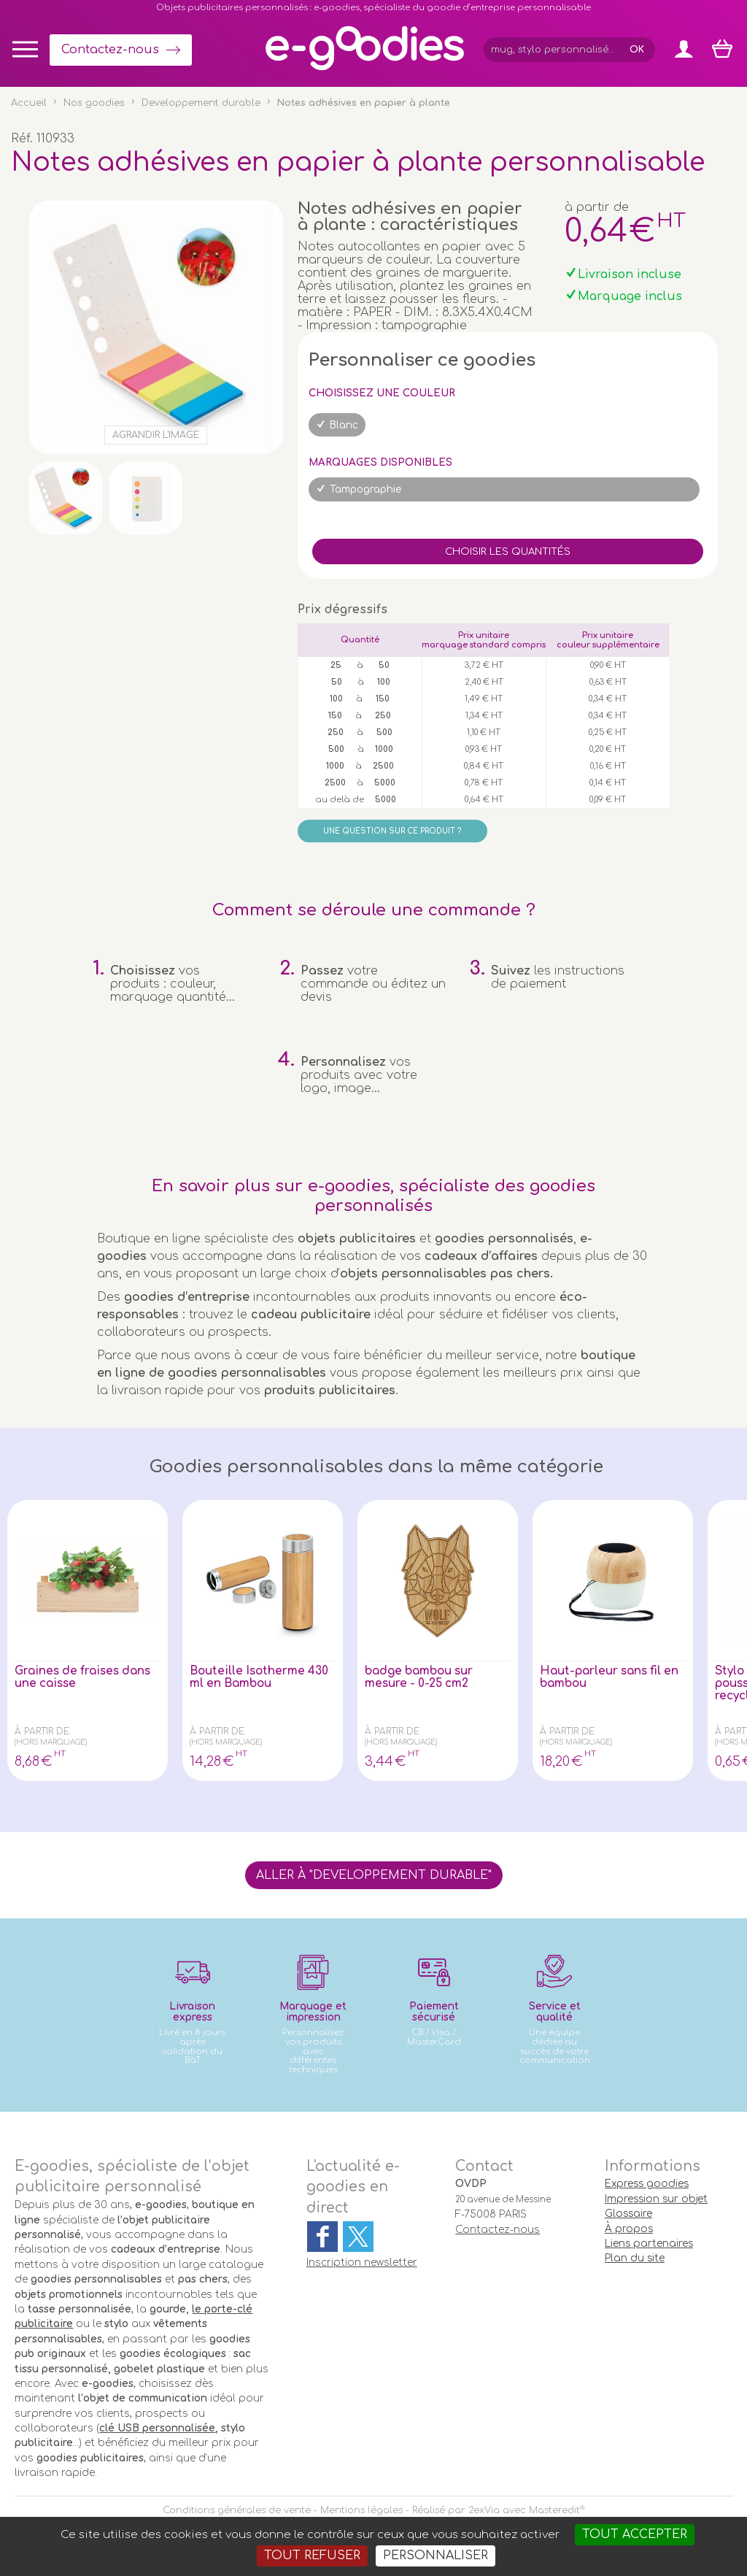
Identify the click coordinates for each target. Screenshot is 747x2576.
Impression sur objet (656, 2199)
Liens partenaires (649, 2243)
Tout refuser (312, 2555)
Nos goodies (94, 103)
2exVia (484, 2510)
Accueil (29, 103)
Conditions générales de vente (237, 2510)
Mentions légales (361, 2510)
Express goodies (647, 2183)
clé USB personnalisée (157, 2428)
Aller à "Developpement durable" (374, 1875)
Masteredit (554, 2510)
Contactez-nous (110, 49)
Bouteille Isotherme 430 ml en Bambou (261, 1678)
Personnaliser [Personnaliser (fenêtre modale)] (435, 2555)
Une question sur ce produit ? (392, 831)
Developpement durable (201, 103)
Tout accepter (634, 2534)
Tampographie (366, 489)
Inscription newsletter (361, 2262)
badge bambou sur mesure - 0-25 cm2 (422, 1678)
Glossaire (628, 2213)
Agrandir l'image (155, 435)
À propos (629, 2228)
